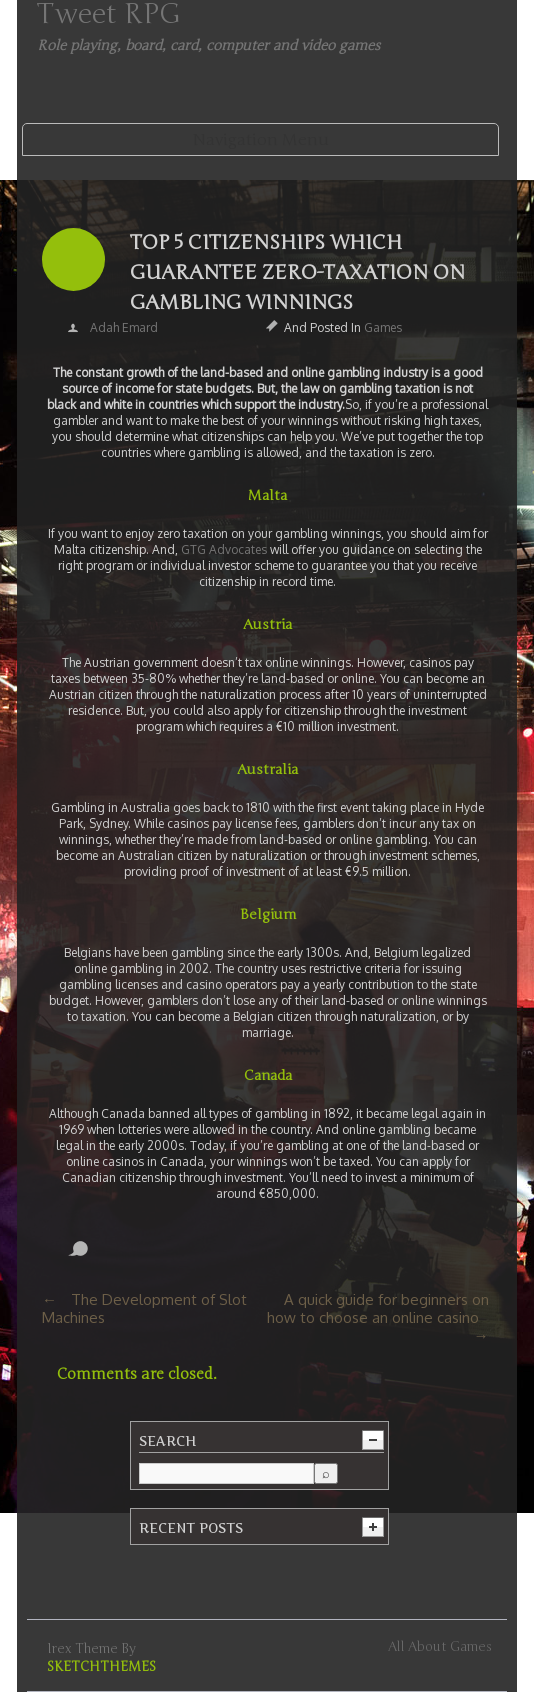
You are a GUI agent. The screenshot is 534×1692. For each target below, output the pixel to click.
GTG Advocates (225, 549)
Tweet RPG (108, 14)
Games (383, 327)
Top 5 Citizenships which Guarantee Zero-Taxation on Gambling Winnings (297, 272)
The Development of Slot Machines (144, 1308)
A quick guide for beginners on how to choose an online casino (378, 1308)
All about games (440, 1647)
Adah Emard (124, 327)
